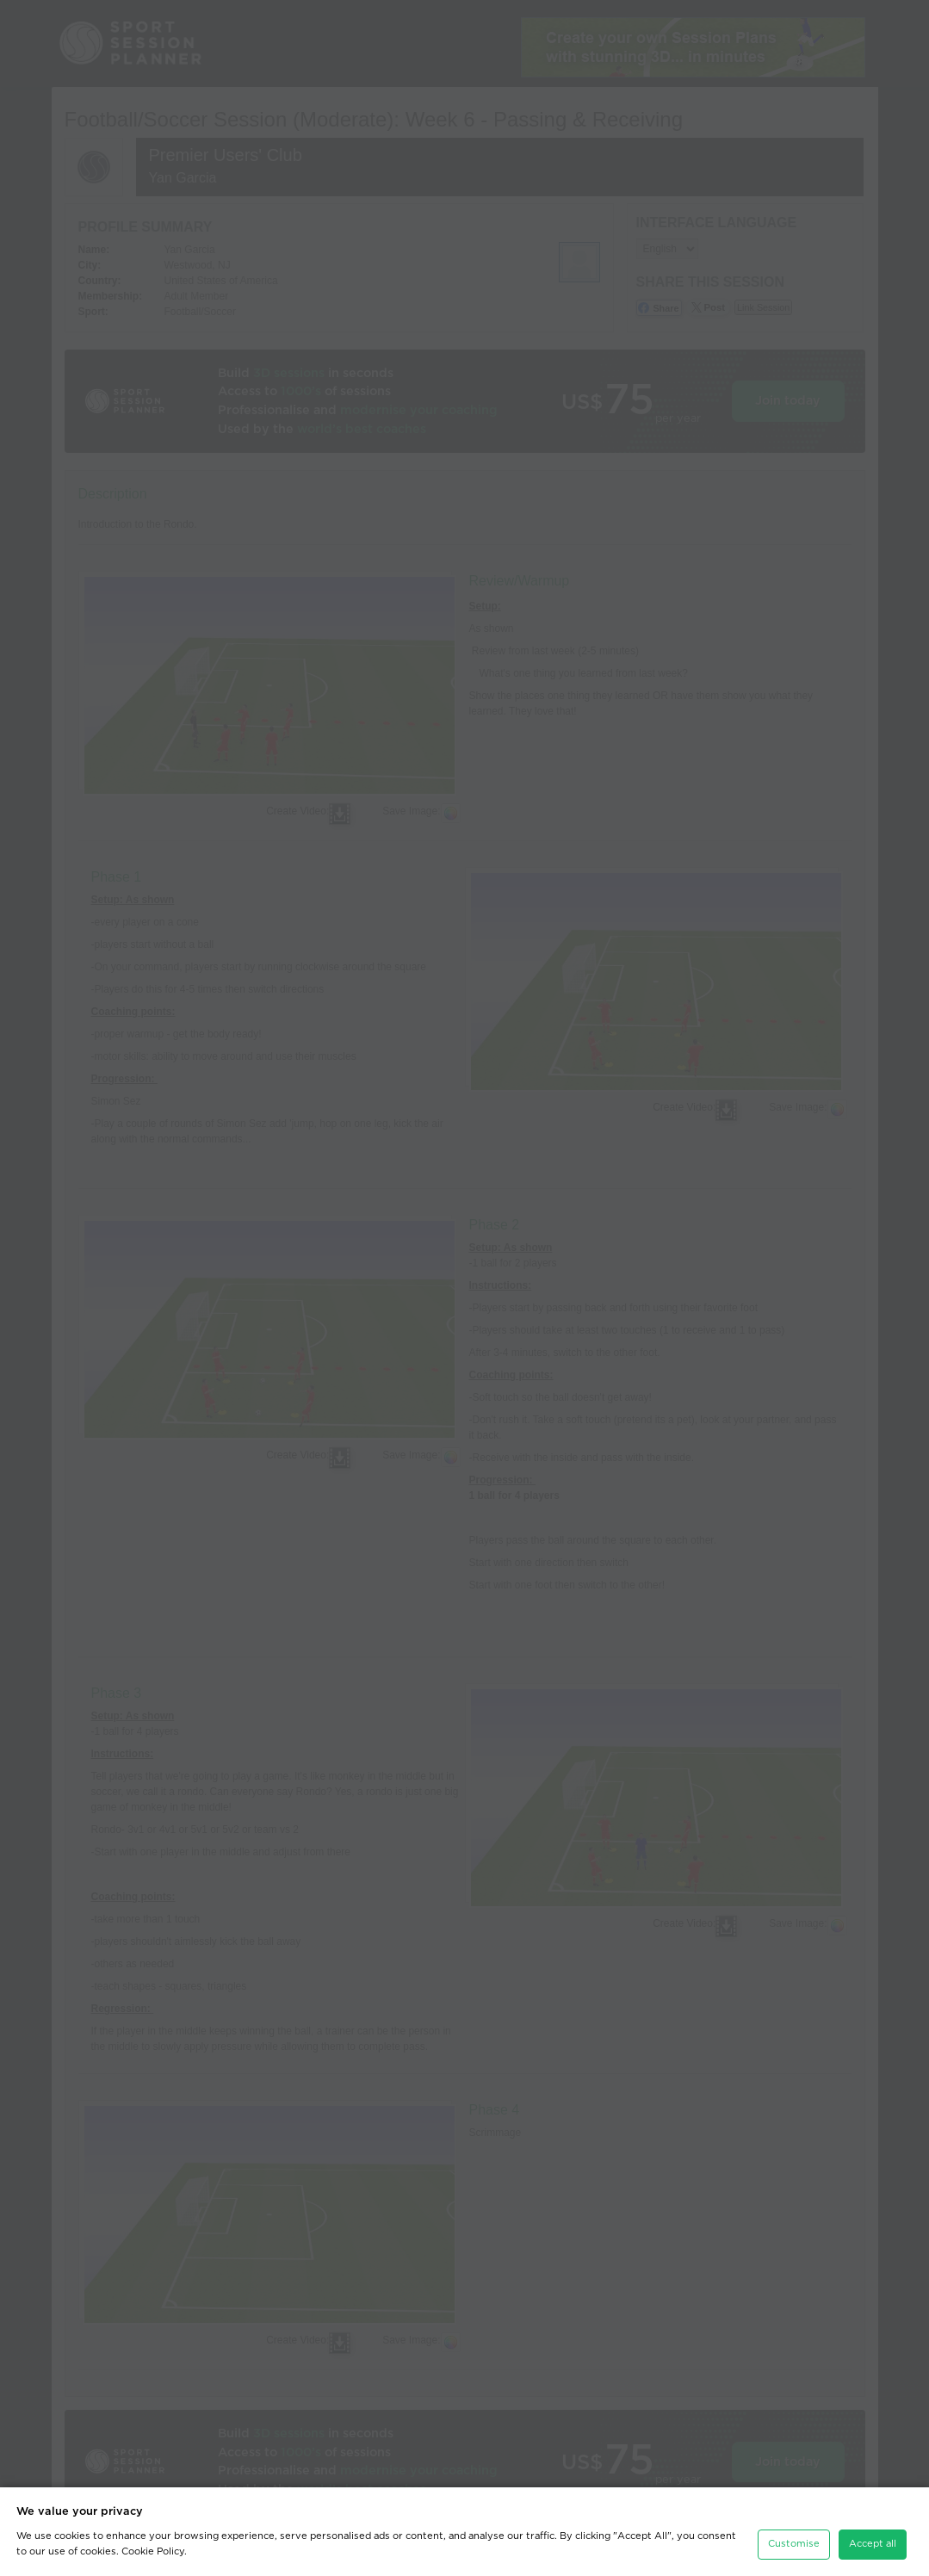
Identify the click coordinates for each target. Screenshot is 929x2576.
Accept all (872, 2543)
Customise (794, 2543)
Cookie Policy (152, 2551)
